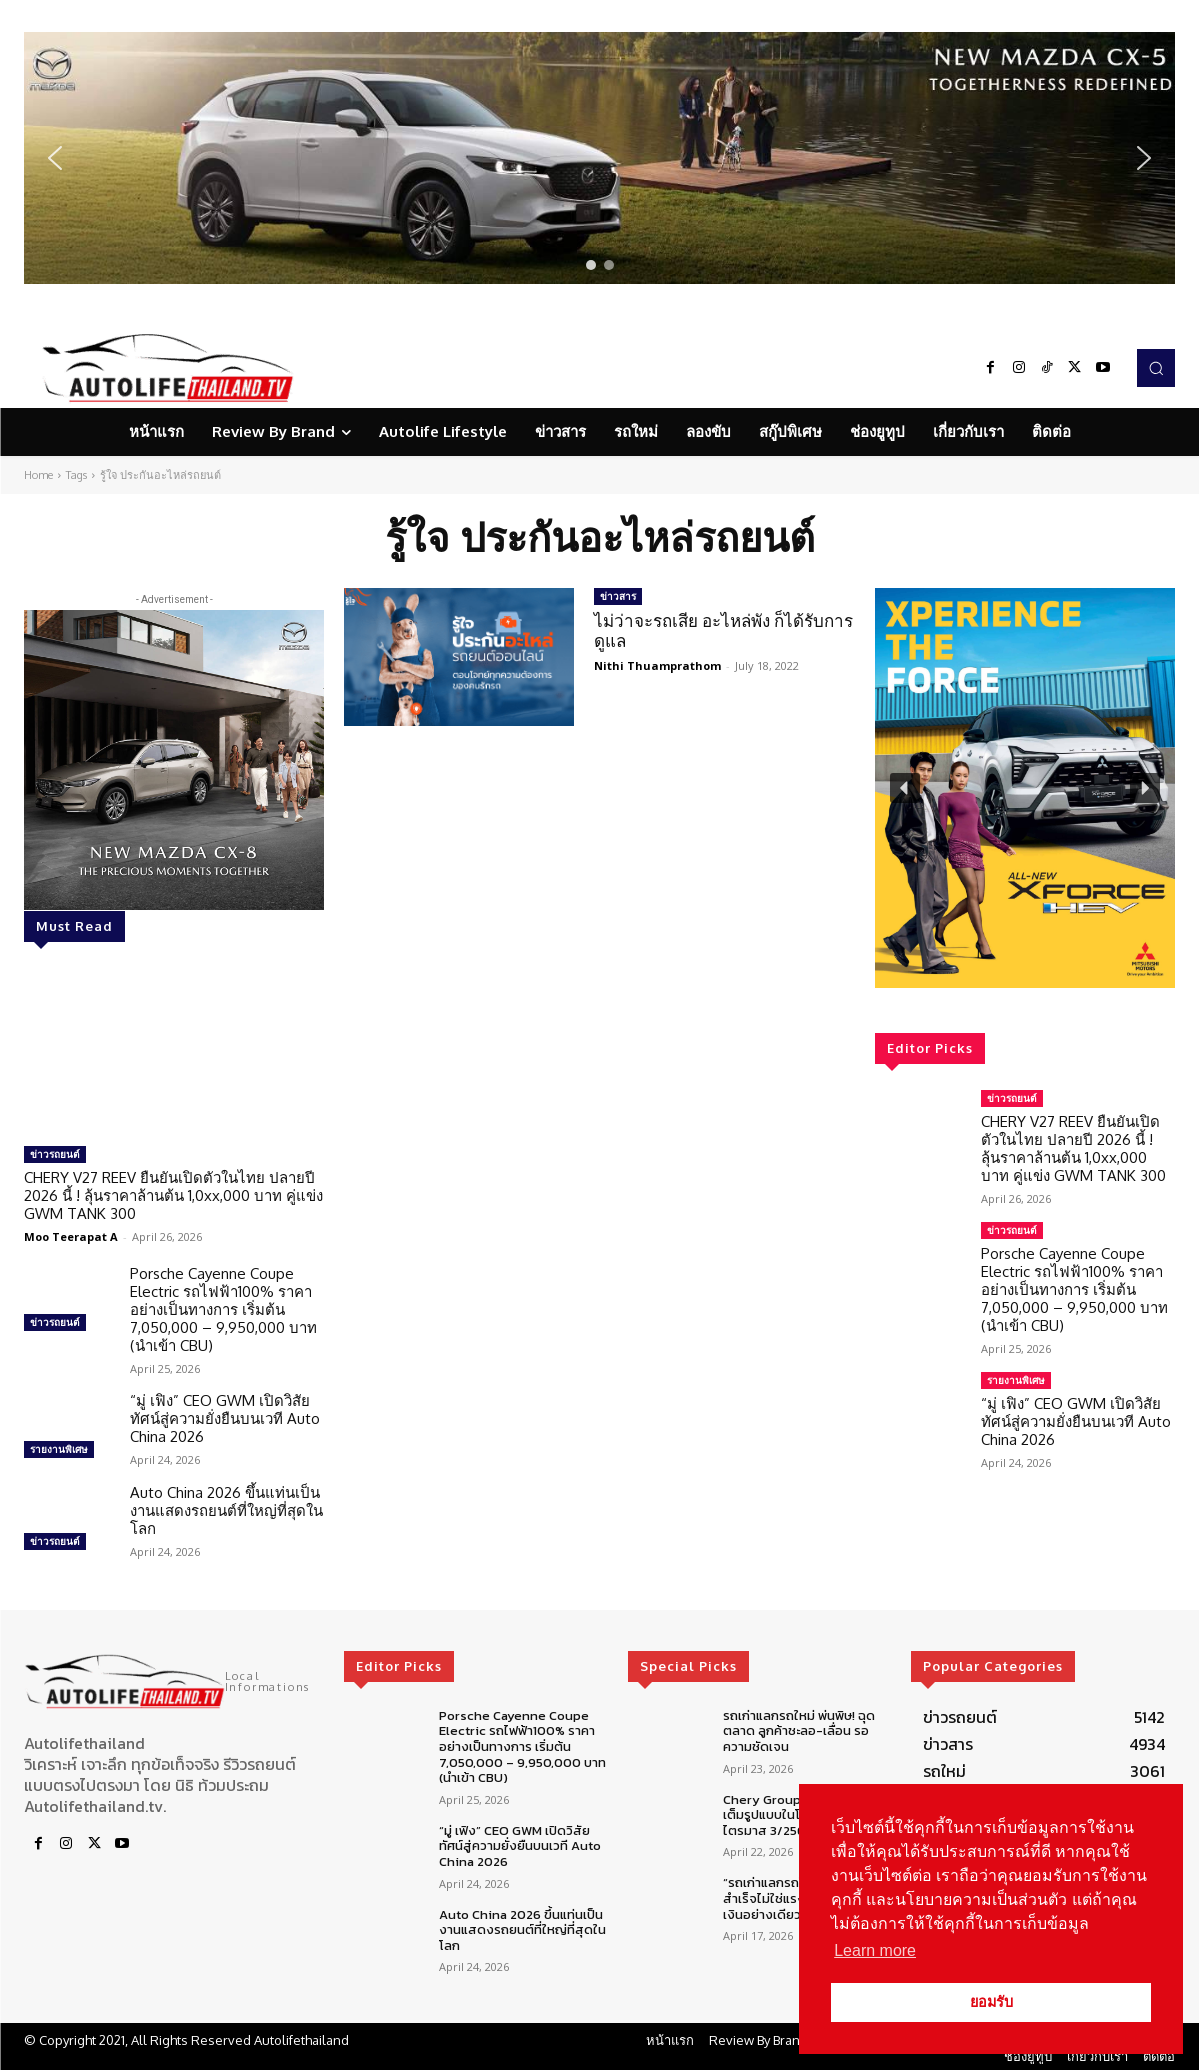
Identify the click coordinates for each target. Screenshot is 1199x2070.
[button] (599, 158)
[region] (599, 158)
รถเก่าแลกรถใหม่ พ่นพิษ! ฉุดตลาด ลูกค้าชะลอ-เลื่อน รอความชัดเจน (799, 1731)
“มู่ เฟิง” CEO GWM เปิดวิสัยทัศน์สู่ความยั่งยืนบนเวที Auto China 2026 (225, 1418)
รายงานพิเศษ (59, 1449)
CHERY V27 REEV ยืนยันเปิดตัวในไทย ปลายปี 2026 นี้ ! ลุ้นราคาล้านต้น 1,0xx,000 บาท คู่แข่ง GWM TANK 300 (173, 1195)
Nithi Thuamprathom (657, 665)
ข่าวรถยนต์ (55, 1154)
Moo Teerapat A (71, 1236)
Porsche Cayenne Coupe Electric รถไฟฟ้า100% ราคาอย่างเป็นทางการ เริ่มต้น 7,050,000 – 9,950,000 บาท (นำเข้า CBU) (223, 1309)
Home (38, 475)
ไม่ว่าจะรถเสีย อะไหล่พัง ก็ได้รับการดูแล (723, 630)
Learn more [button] (875, 1950)
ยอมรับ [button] (991, 2002)
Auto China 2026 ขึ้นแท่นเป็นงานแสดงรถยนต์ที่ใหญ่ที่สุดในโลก (226, 1510)
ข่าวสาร (618, 596)
